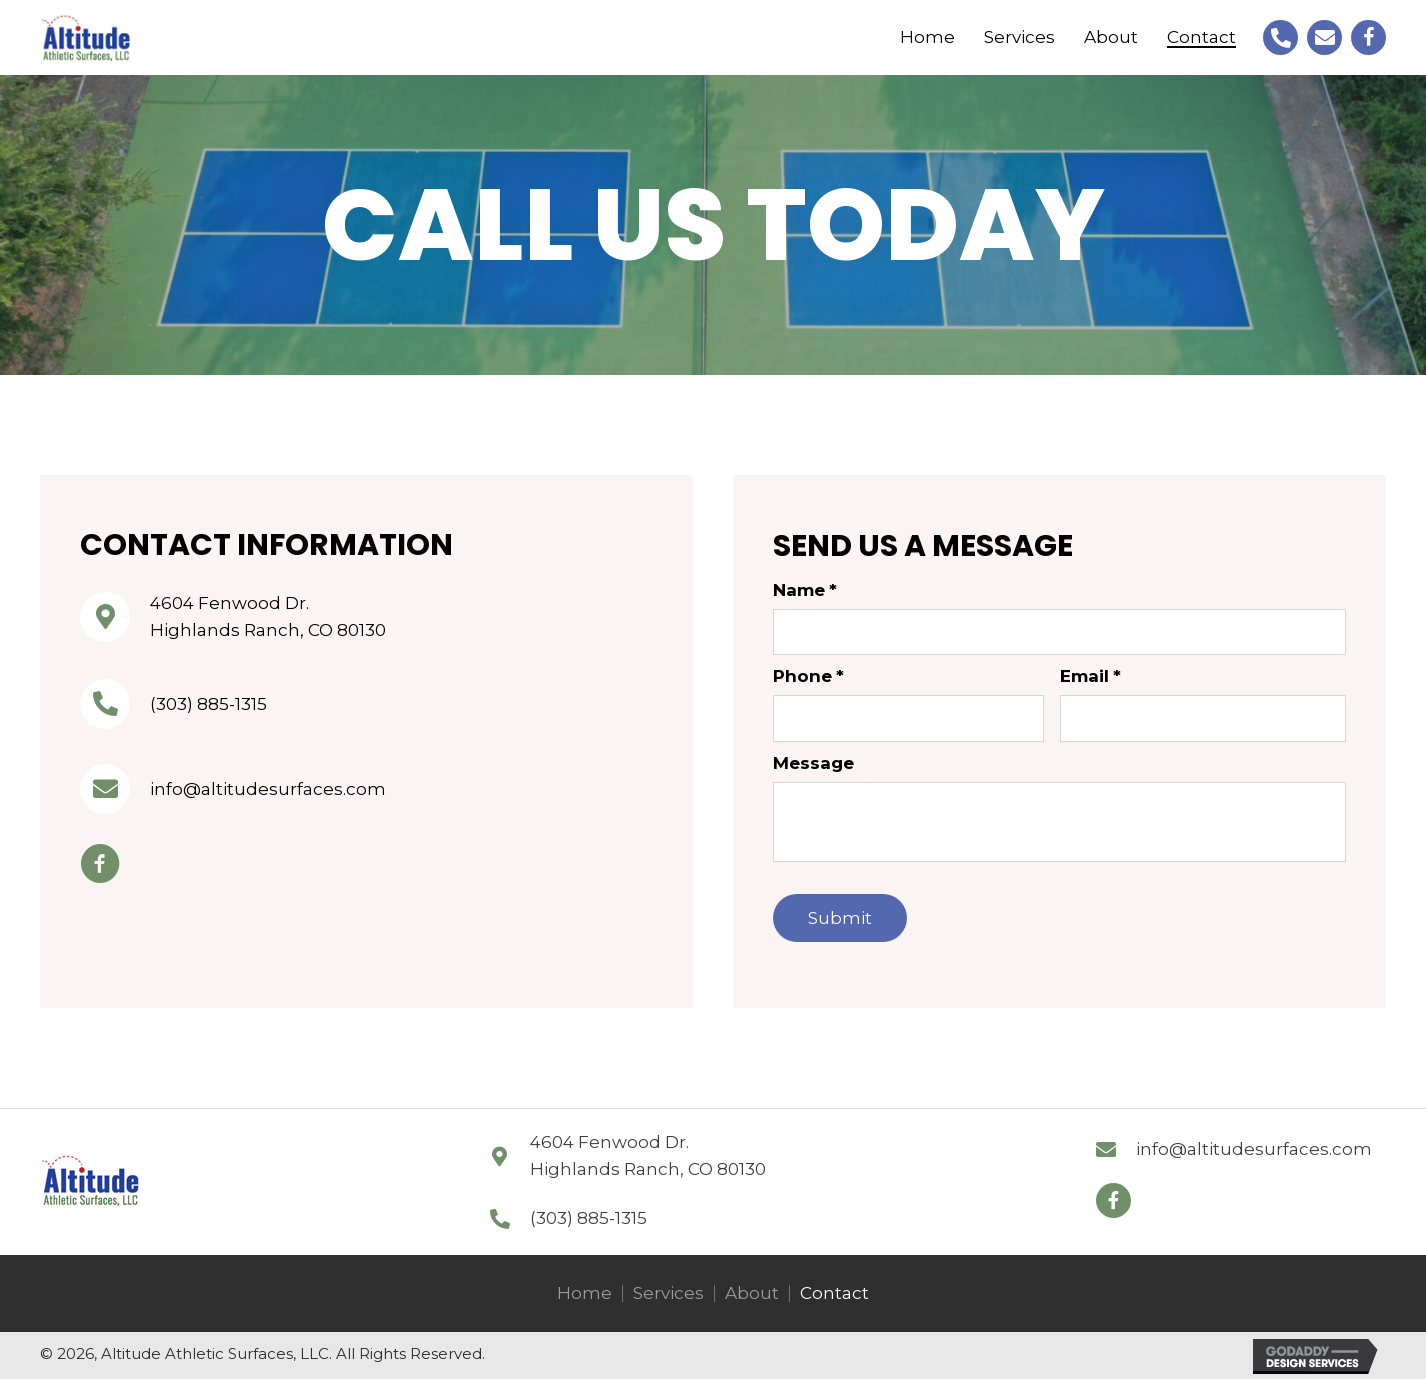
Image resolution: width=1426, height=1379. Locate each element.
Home (584, 1293)
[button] (1113, 1200)
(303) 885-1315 (208, 704)
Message (813, 763)
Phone (808, 676)
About (752, 1293)
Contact (834, 1293)
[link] (927, 37)
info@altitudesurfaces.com (268, 789)
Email (1090, 676)
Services (668, 1293)
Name (805, 590)
